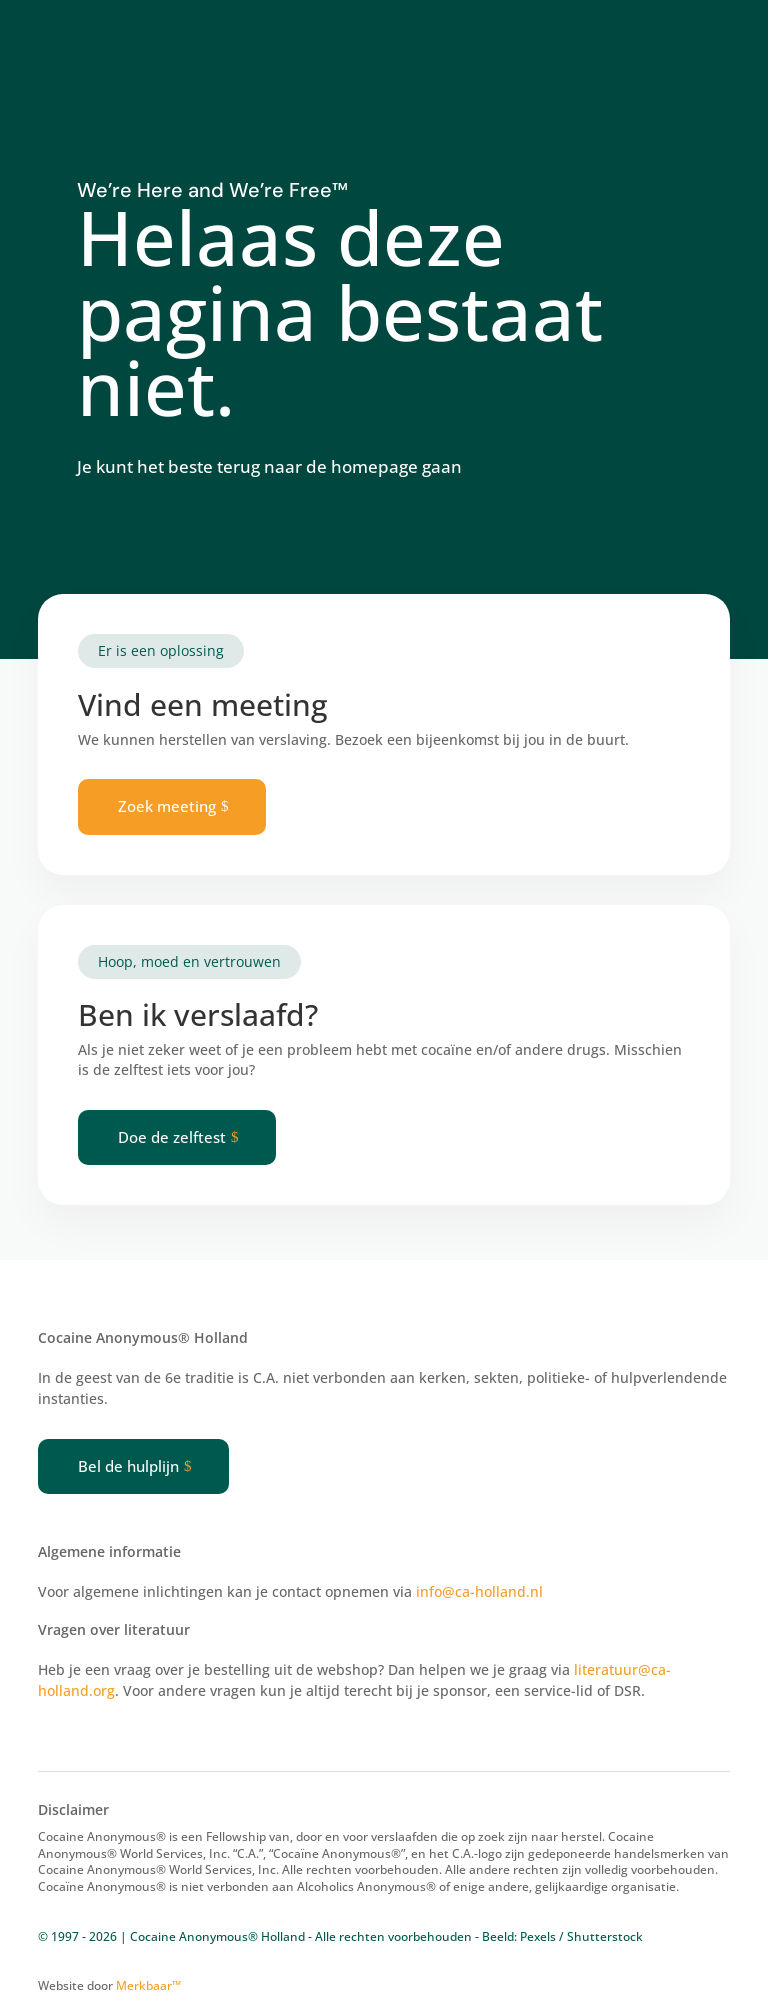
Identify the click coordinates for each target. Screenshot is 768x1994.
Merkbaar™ (148, 1985)
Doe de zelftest (172, 1137)
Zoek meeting (167, 806)
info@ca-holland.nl (479, 1591)
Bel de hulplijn (128, 1466)
